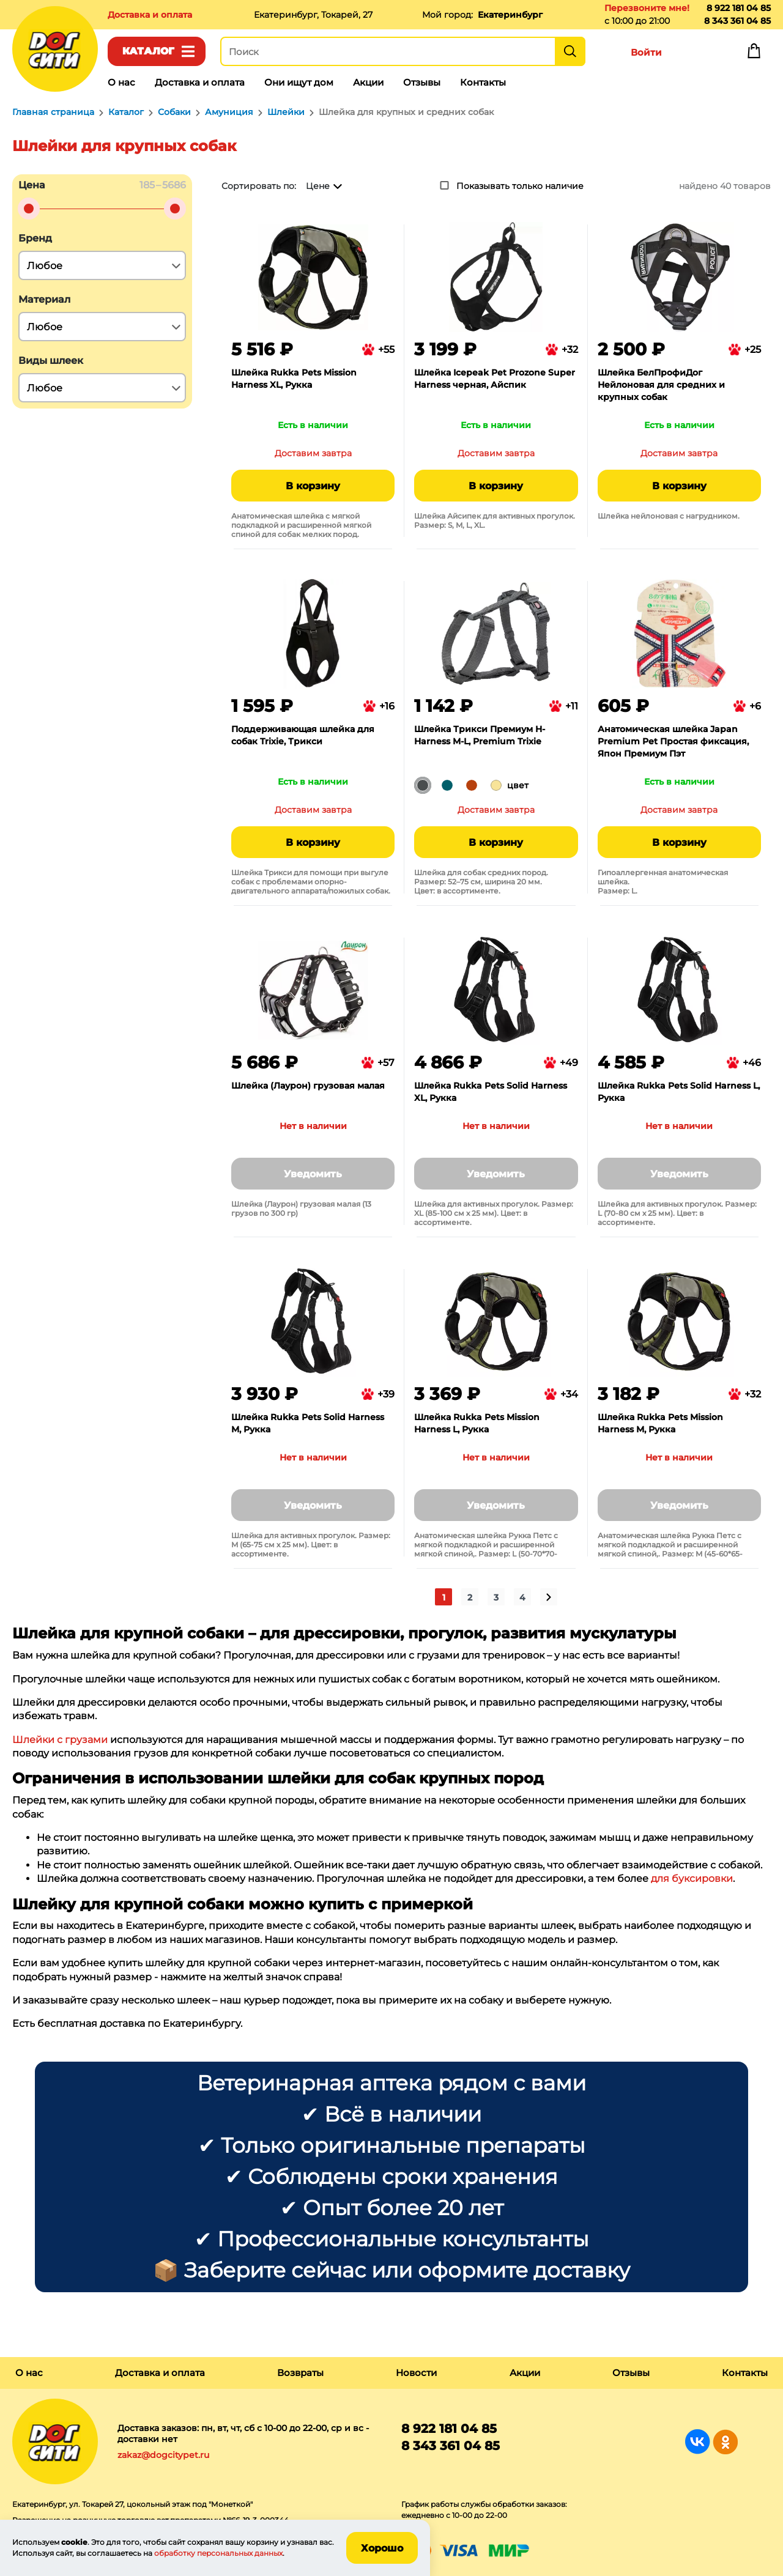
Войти (646, 52)
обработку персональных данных (218, 2553)
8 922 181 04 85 (739, 7)
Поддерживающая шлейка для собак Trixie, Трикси (302, 735)
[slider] (29, 209)
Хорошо (382, 2548)
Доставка (150, 14)
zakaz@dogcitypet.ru (163, 2454)
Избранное (700, 54)
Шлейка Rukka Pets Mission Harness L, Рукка (477, 1423)
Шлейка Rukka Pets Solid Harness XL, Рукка (490, 1091)
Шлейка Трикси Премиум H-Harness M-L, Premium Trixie (479, 735)
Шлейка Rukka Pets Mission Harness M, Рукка (660, 1423)
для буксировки (692, 1878)
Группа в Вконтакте (697, 2441)
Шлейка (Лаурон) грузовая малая (308, 1085)
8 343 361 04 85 (737, 20)
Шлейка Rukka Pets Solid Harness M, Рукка (307, 1423)
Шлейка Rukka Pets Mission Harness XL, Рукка (294, 378)
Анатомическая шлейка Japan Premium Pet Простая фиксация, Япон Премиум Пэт (673, 741)
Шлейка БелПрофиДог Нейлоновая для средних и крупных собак (661, 384)
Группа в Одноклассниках (725, 2441)
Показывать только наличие (520, 185)
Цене (318, 185)
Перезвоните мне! (646, 7)
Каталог (148, 51)
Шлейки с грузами (60, 1739)
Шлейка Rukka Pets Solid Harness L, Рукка (679, 1091)
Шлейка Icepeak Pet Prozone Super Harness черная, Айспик (494, 378)
